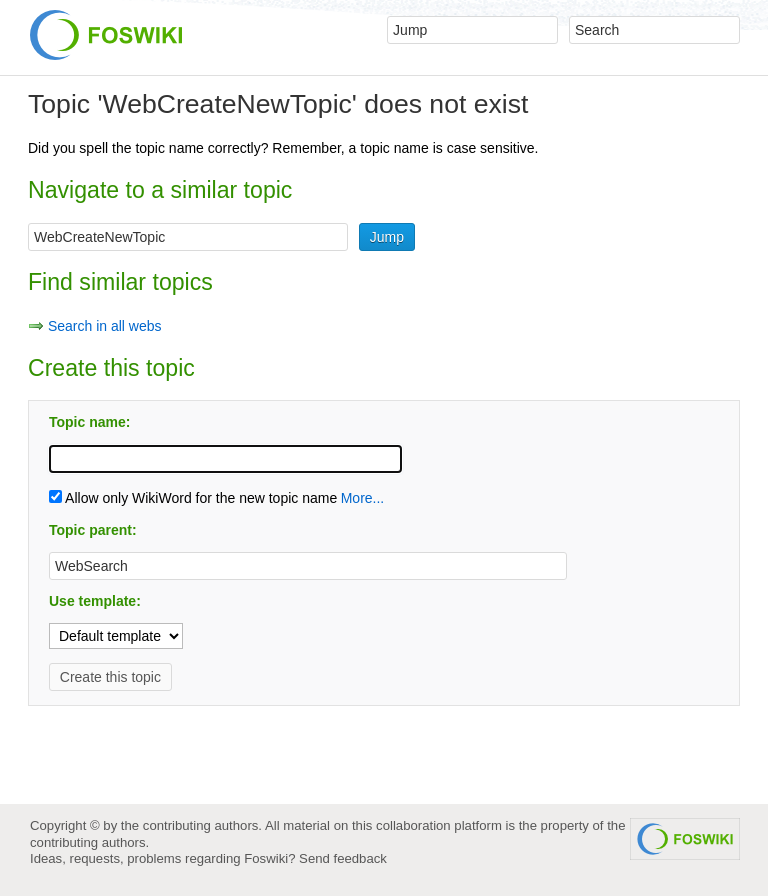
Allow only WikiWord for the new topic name (193, 498)
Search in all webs (105, 326)
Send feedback (343, 858)
